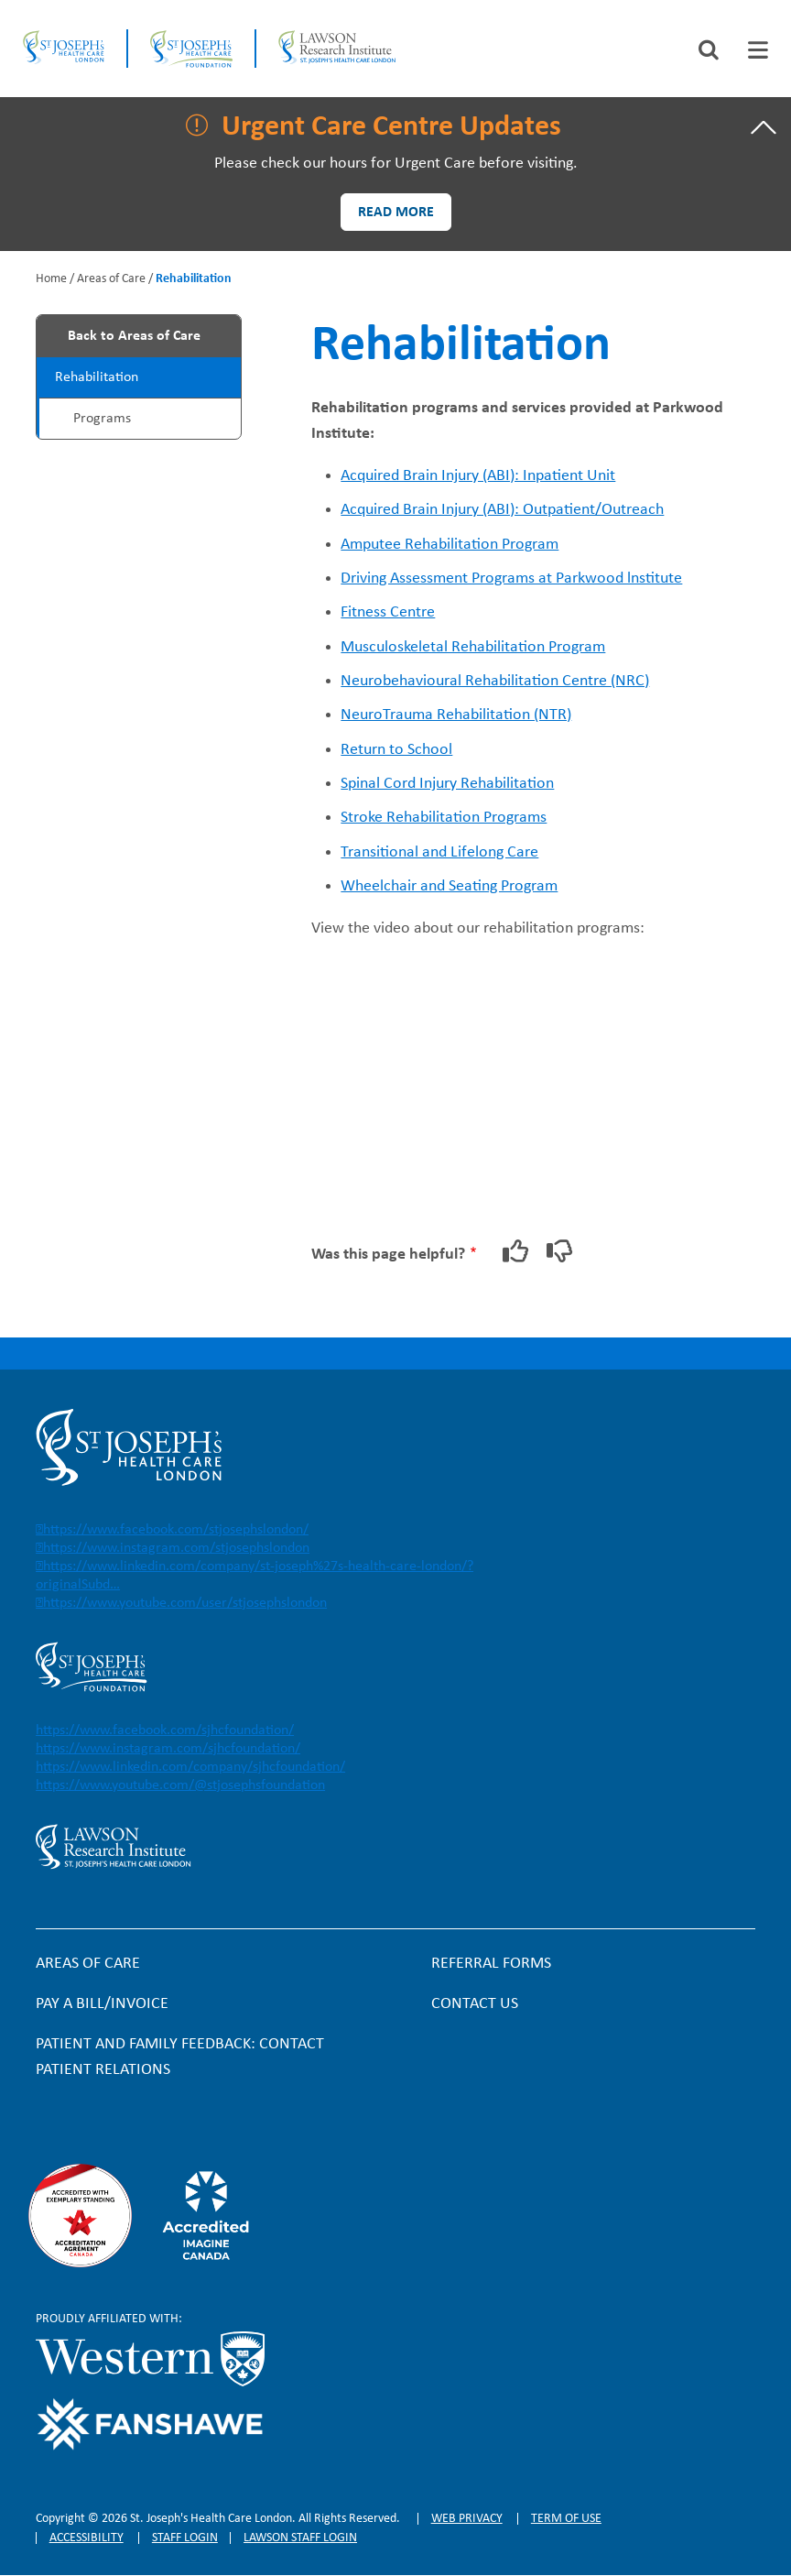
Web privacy (467, 2519)
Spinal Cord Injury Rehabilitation (447, 783)
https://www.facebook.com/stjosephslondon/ (176, 1530)
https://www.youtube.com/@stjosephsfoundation (180, 1785)
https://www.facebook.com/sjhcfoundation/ (165, 1730)
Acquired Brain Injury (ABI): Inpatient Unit (478, 476)
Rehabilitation (96, 377)
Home (51, 279)
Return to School (396, 750)
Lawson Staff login (300, 2538)
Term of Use (566, 2519)
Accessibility (86, 2538)
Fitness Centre (388, 612)
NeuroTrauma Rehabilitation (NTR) (456, 715)
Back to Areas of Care (134, 336)
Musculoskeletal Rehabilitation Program (473, 647)
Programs (102, 418)
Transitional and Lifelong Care (439, 852)
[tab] (758, 49)
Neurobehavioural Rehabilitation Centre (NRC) (495, 681)
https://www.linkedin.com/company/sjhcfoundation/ (190, 1767)
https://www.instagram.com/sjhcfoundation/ (168, 1748)
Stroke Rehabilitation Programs (444, 817)
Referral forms (491, 1963)
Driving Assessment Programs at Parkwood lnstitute (511, 578)
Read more (396, 212)
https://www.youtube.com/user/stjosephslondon (185, 1603)
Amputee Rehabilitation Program (449, 544)
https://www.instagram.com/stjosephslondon (176, 1548)
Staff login (185, 2538)
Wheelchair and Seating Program (449, 886)
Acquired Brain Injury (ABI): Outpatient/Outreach (502, 509)
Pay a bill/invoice (102, 2004)
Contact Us (474, 2004)
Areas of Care (111, 279)
